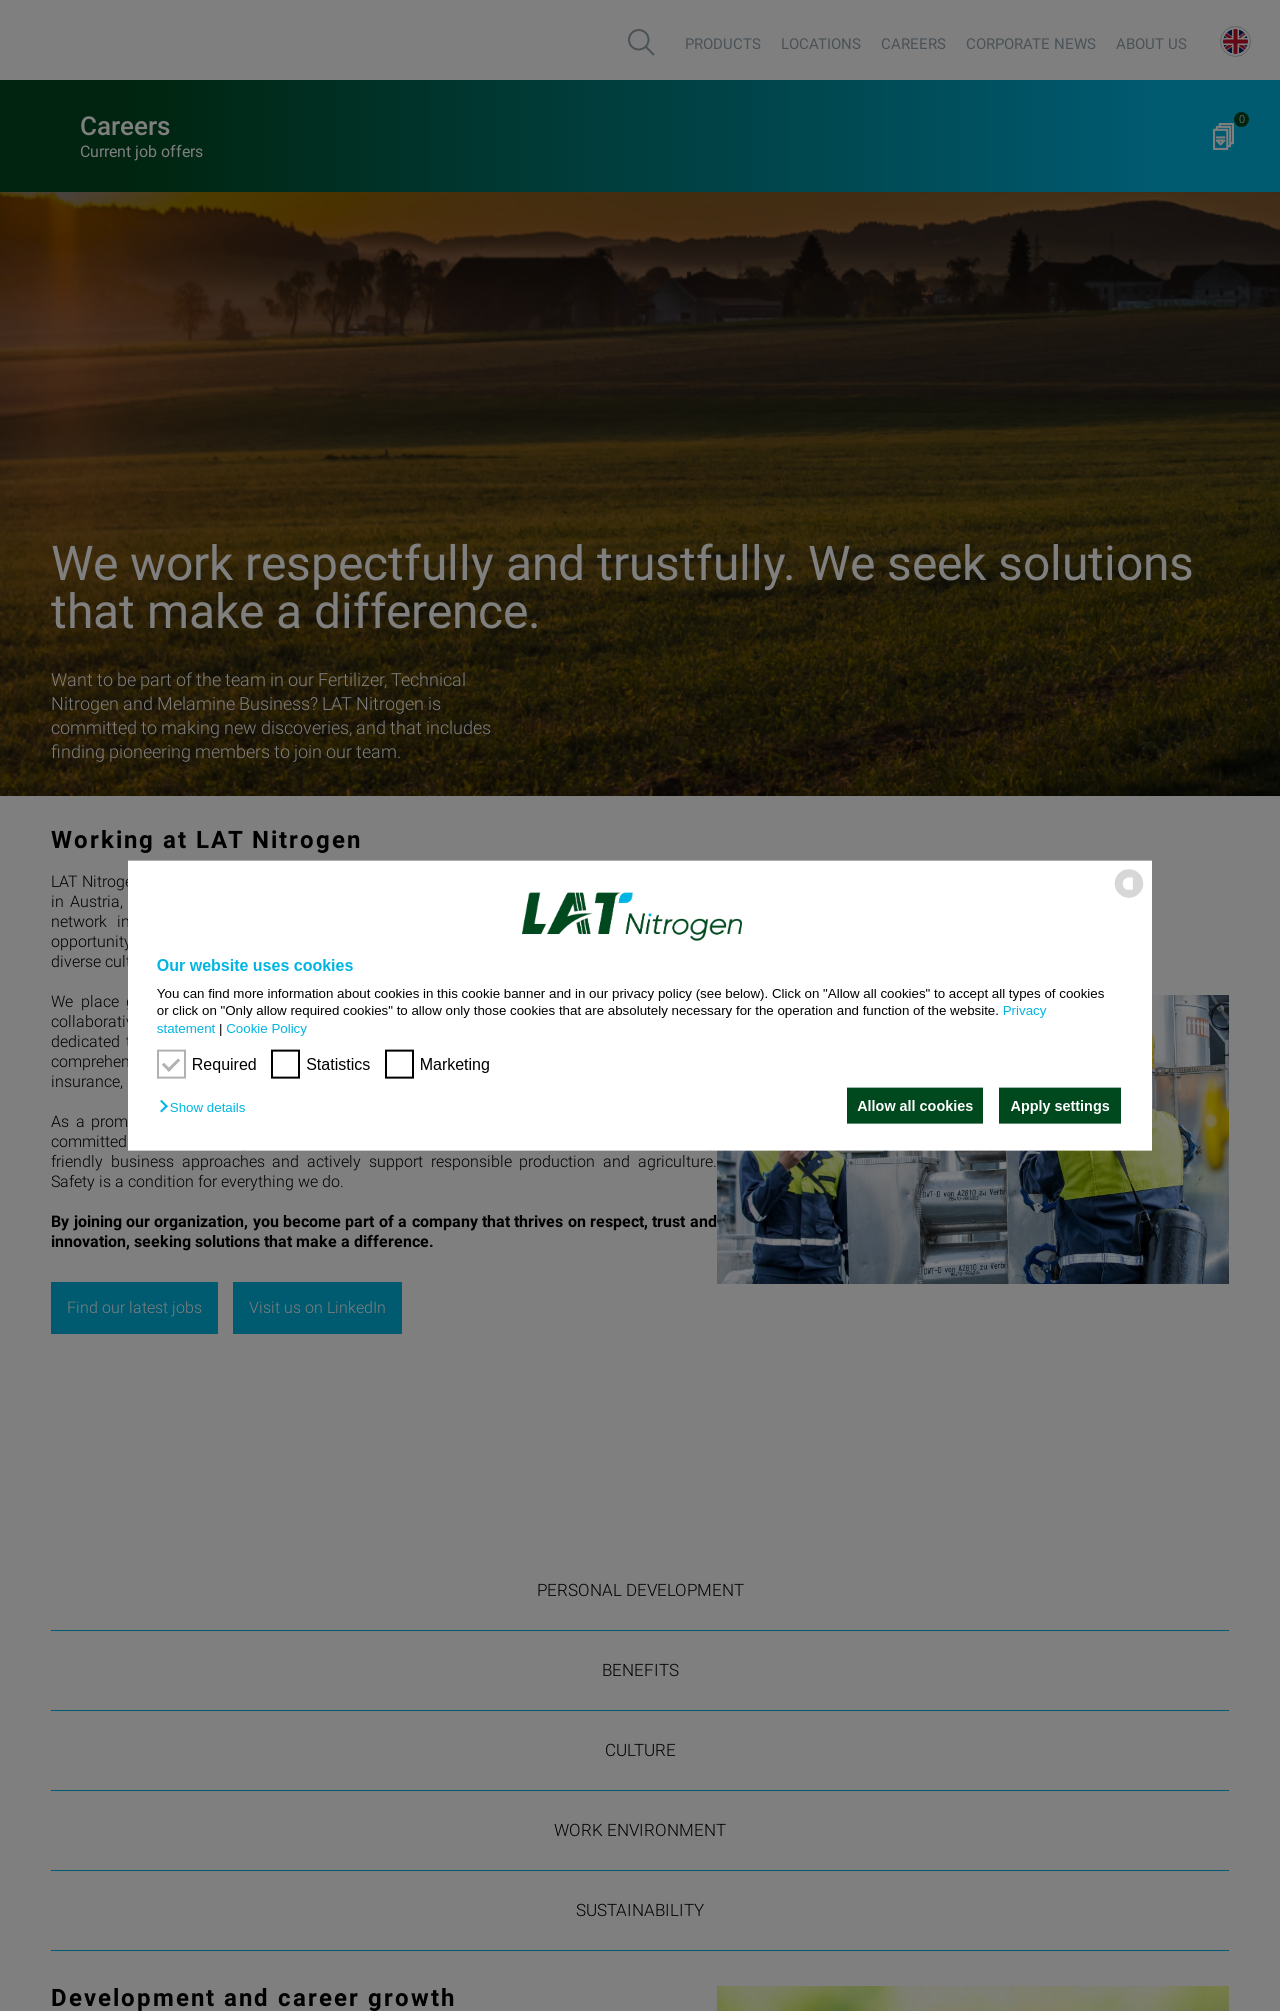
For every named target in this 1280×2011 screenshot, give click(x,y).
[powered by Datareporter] (1129, 896)
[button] (207, 1107)
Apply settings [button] (1060, 1106)
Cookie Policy (266, 1027)
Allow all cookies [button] (913, 1106)
